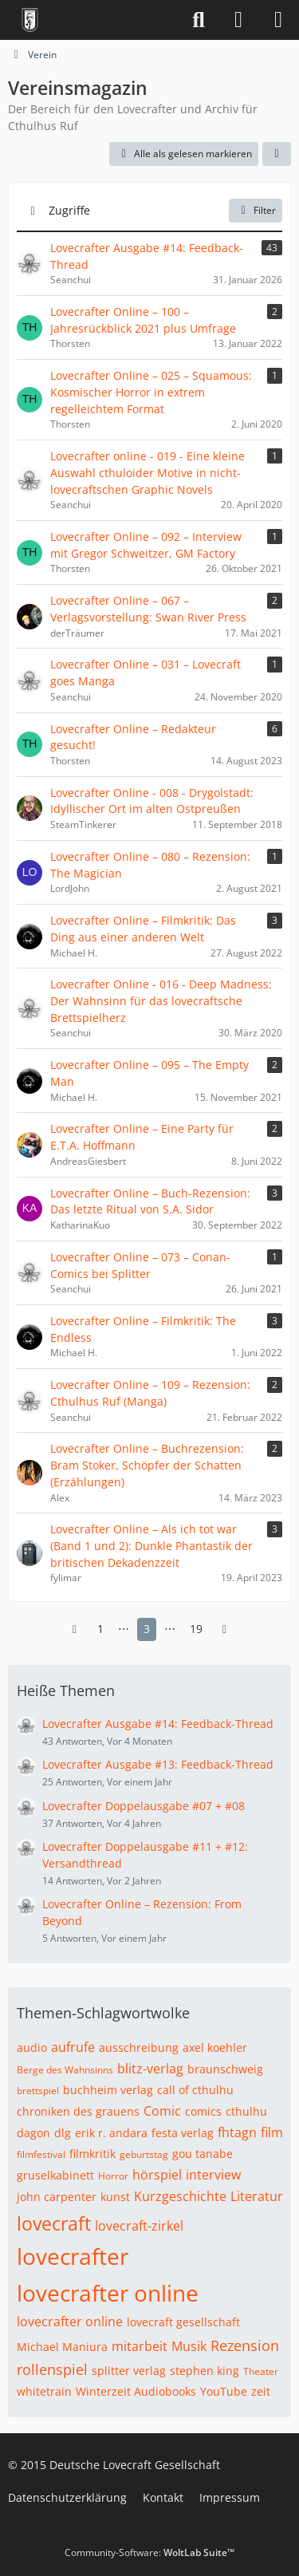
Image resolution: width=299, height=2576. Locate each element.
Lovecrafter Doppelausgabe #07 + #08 (143, 1805)
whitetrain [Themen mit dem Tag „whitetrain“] (44, 2391)
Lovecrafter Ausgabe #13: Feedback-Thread (157, 1764)
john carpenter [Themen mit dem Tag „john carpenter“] (56, 2196)
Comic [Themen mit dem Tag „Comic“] (162, 2111)
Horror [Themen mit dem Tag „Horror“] (113, 2176)
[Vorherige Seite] (75, 1629)
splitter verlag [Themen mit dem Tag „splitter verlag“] (129, 2370)
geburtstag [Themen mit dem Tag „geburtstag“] (144, 2154)
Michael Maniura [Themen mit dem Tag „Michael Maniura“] (62, 2346)
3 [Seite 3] (147, 1628)
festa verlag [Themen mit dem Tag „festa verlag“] (182, 2132)
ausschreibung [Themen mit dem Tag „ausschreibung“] (139, 2047)
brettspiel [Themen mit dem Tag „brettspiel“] (38, 2090)
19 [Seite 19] (196, 1628)
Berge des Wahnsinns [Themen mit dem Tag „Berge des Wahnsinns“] (65, 2070)
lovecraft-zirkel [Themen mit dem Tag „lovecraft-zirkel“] (139, 2226)
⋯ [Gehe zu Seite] (123, 1628)
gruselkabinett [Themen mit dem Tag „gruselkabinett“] (55, 2175)
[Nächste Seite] (224, 1629)
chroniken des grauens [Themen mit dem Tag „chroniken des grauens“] (78, 2111)
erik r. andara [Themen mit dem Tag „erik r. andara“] (111, 2132)
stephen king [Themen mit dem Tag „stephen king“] (204, 2370)
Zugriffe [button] (69, 210)
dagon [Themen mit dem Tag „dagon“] (33, 2132)
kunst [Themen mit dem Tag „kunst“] (115, 2196)
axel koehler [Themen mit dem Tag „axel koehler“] (215, 2047)
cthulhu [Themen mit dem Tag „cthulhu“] (246, 2111)
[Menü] (278, 20)
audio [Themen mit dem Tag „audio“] (32, 2047)
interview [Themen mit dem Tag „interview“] (213, 2174)
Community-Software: (149, 2552)
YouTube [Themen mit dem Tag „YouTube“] (223, 2391)
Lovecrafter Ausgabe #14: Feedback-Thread (157, 1723)
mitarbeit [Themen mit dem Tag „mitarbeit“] (139, 2346)
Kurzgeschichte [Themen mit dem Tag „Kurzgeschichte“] (180, 2196)
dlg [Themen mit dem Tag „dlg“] (62, 2132)
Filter (255, 210)
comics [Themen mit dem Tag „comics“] (203, 2111)
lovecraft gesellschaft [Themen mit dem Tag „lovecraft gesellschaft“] (183, 2321)
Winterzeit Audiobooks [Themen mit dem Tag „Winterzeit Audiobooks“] (136, 2391)
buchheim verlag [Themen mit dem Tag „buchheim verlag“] (108, 2089)
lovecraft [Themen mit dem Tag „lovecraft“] (54, 2223)
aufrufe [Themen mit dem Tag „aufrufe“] (73, 2047)
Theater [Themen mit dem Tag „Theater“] (260, 2371)
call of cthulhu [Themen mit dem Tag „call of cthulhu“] (195, 2089)
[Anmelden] (238, 20)
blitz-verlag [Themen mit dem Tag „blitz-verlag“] (150, 2068)
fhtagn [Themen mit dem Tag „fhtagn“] (237, 2132)
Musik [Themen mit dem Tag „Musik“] (189, 2346)
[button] (276, 154)
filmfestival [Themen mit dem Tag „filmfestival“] (41, 2154)
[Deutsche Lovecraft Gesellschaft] (30, 20)
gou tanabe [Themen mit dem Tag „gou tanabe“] (202, 2153)
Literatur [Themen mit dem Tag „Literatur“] (256, 2196)
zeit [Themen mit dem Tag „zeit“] (260, 2391)
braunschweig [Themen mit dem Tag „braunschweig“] (225, 2069)
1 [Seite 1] (100, 1628)
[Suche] (198, 20)
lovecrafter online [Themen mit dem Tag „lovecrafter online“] (108, 2293)
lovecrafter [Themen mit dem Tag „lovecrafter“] (72, 2256)
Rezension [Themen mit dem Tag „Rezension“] (244, 2345)
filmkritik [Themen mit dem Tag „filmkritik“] (92, 2153)
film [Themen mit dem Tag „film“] (272, 2132)
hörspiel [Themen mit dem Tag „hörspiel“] (157, 2174)
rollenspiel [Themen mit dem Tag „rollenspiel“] (52, 2369)
